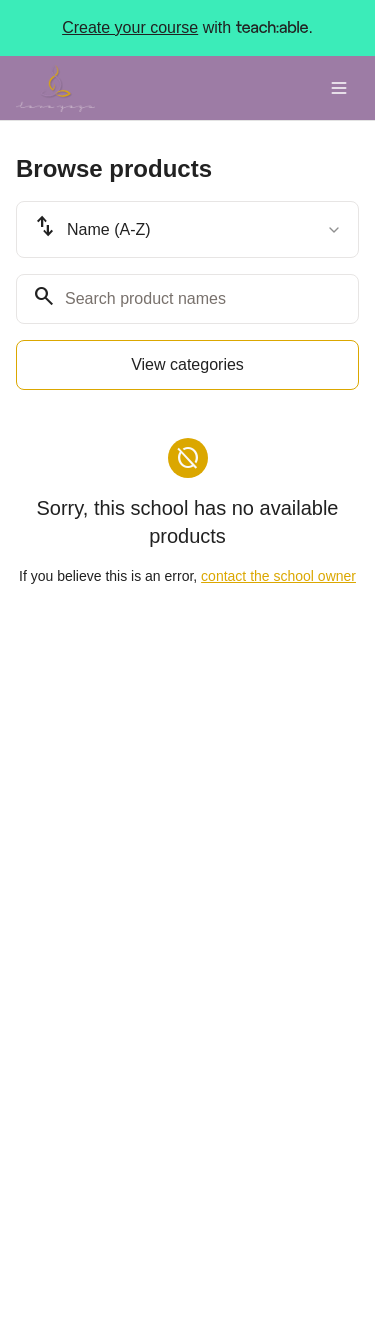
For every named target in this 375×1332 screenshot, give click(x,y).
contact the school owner (278, 576)
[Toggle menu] (339, 88)
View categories (187, 364)
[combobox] (187, 229)
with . (187, 28)
